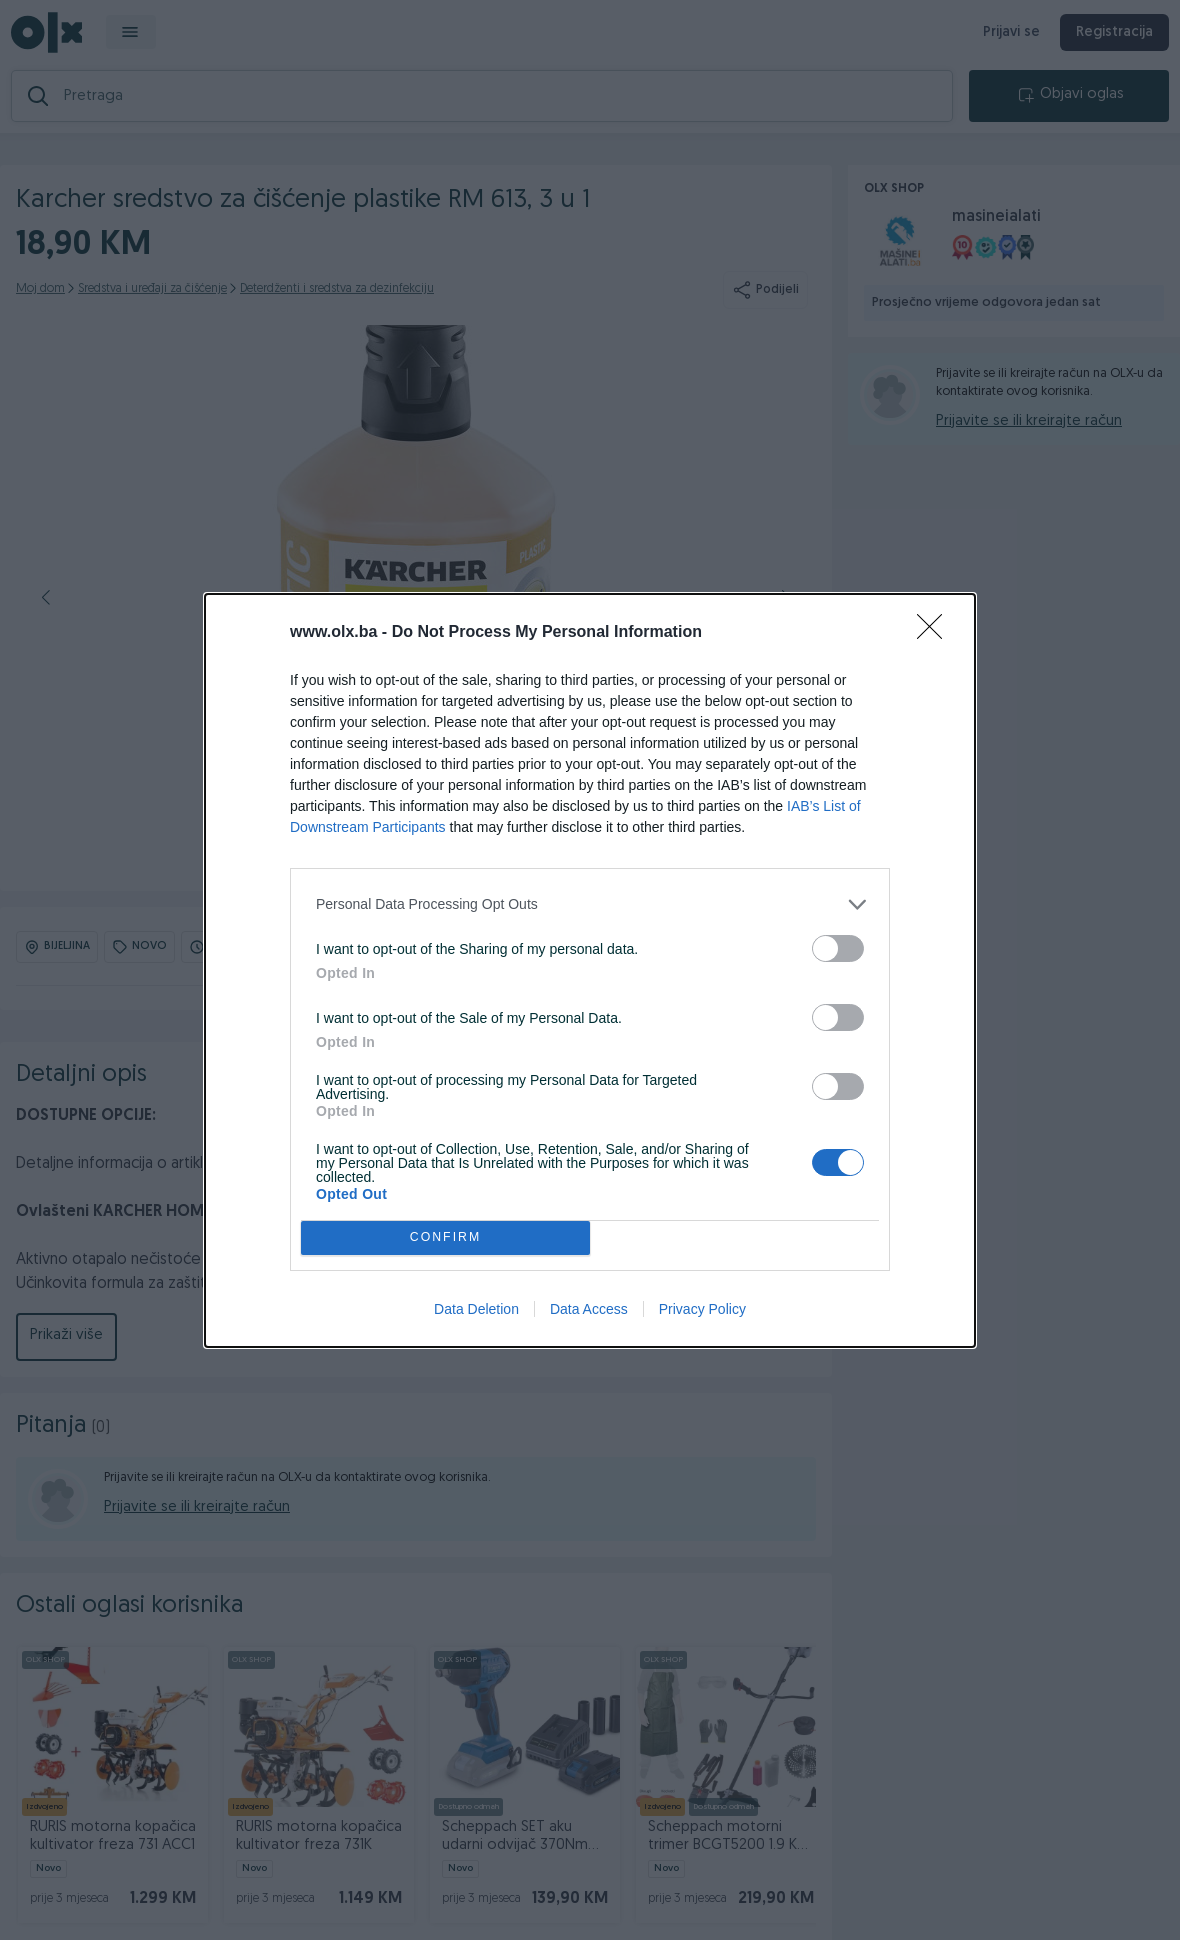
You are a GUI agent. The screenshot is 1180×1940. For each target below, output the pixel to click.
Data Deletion (476, 1309)
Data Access (589, 1309)
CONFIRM (445, 1237)
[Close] (936, 633)
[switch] (838, 948)
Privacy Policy (702, 1309)
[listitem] (590, 904)
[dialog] (590, 970)
